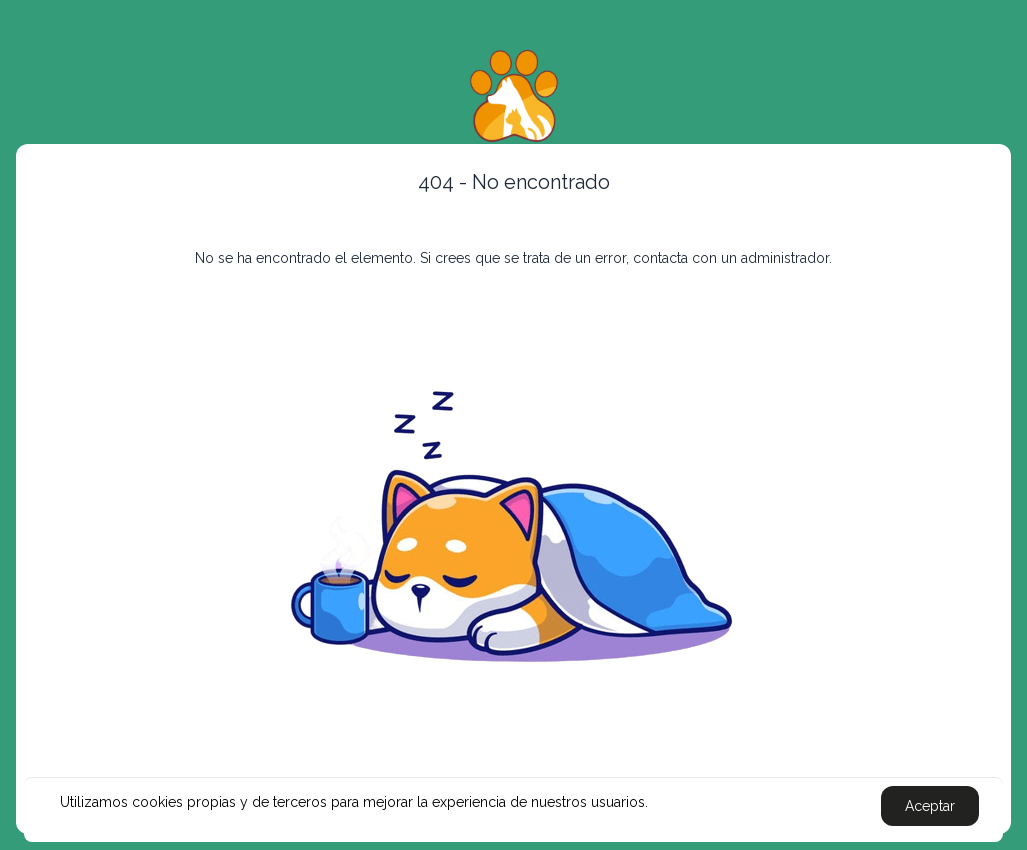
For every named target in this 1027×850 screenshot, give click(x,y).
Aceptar (930, 806)
